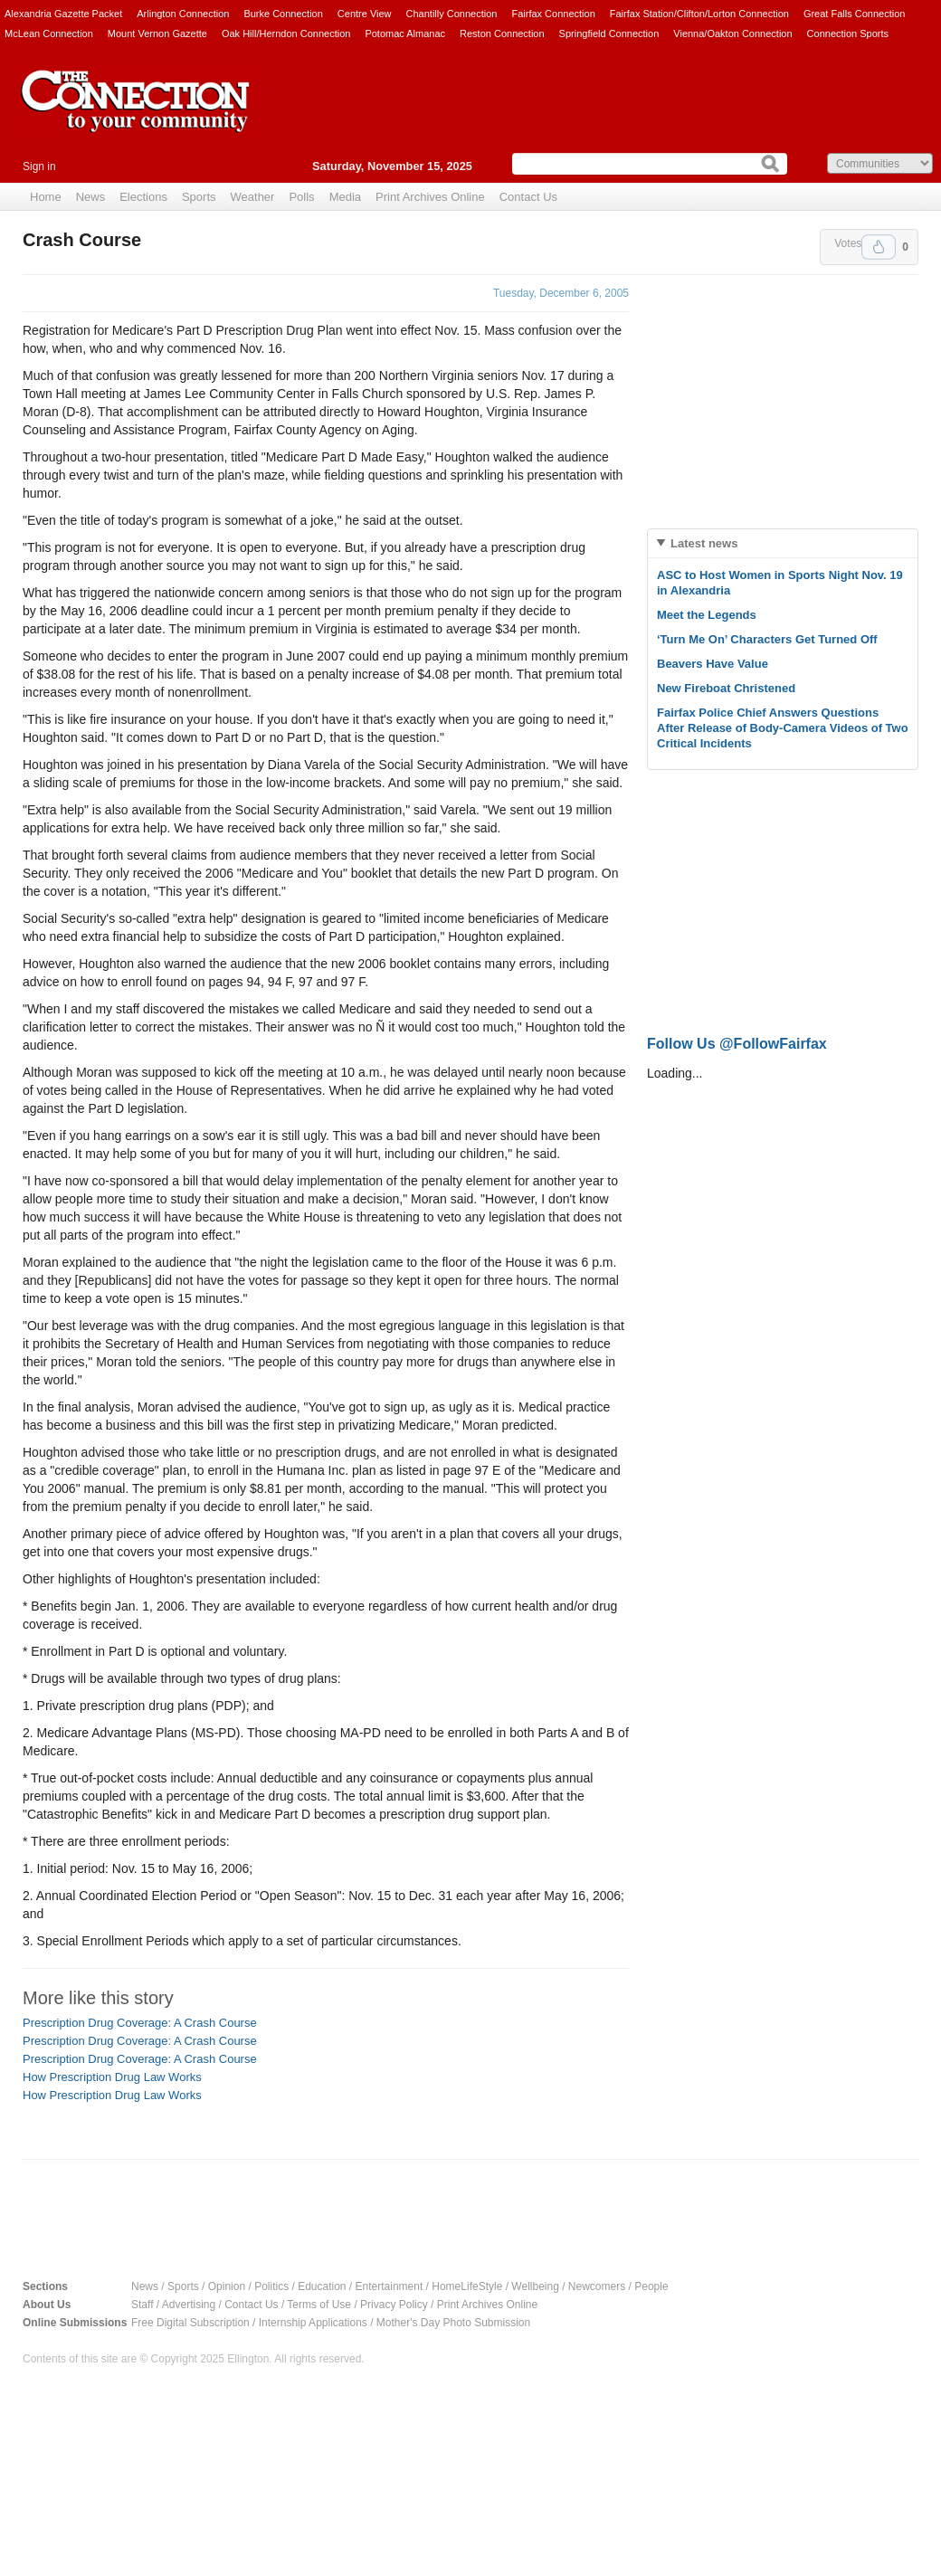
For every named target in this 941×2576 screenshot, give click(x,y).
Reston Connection (502, 33)
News (91, 197)
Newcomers (596, 2286)
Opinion (226, 2286)
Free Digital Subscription (190, 2322)
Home (46, 197)
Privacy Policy (394, 2304)
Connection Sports (848, 33)
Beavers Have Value (712, 663)
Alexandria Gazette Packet (63, 13)
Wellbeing (534, 2286)
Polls (301, 197)
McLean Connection (49, 33)
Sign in (39, 166)
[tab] (782, 543)
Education (322, 2286)
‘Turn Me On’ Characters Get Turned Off (767, 639)
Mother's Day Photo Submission (453, 2322)
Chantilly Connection (452, 13)
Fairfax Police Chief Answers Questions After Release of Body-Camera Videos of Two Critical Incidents (782, 728)
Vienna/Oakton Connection (732, 33)
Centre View (364, 13)
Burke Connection (282, 13)
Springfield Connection (609, 33)
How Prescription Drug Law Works (112, 2077)
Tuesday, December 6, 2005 (561, 293)
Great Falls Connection (854, 13)
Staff (142, 2304)
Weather (253, 197)
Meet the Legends (706, 615)
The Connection (135, 115)
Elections (143, 197)
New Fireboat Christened (726, 688)
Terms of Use (319, 2304)
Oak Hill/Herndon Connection (286, 33)
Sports (199, 197)
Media (345, 197)
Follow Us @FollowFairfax (737, 1043)
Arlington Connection (183, 13)
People (651, 2286)
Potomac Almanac (405, 33)
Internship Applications (313, 2322)
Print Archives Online (430, 197)
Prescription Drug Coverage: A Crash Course (140, 2022)
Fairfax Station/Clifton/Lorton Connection (699, 13)
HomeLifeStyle (467, 2286)
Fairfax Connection (552, 13)
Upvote (878, 247)
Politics (271, 2286)
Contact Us (528, 197)
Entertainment (389, 2286)
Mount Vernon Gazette (157, 33)
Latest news (703, 543)
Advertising (188, 2304)
